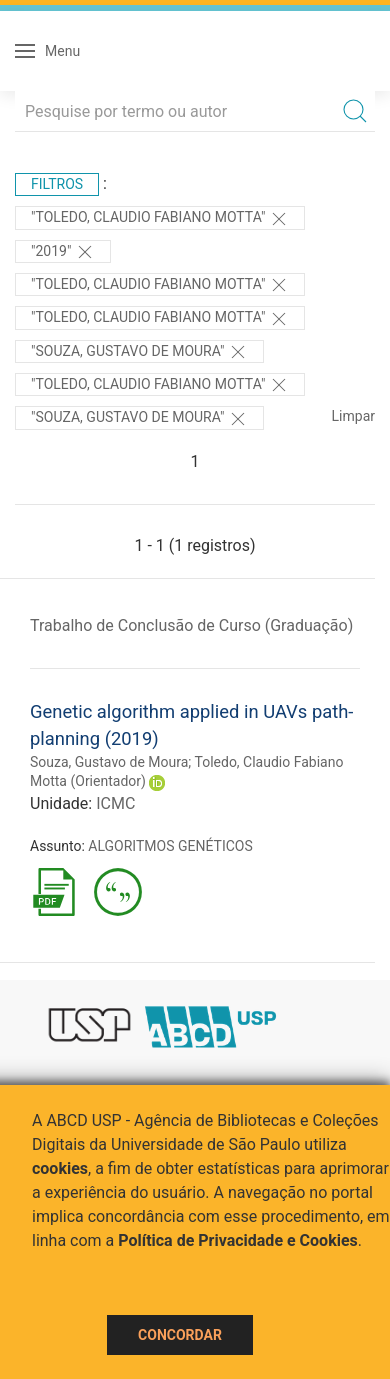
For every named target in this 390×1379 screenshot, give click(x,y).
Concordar (180, 1335)
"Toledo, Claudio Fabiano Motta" (160, 219)
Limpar (353, 416)
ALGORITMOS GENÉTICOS (170, 846)
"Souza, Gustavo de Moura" (139, 352)
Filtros (57, 184)
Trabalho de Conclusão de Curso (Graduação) (191, 625)
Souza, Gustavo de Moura (109, 762)
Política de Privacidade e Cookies (238, 1240)
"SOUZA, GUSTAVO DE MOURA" (139, 419)
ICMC (115, 803)
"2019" (63, 252)
